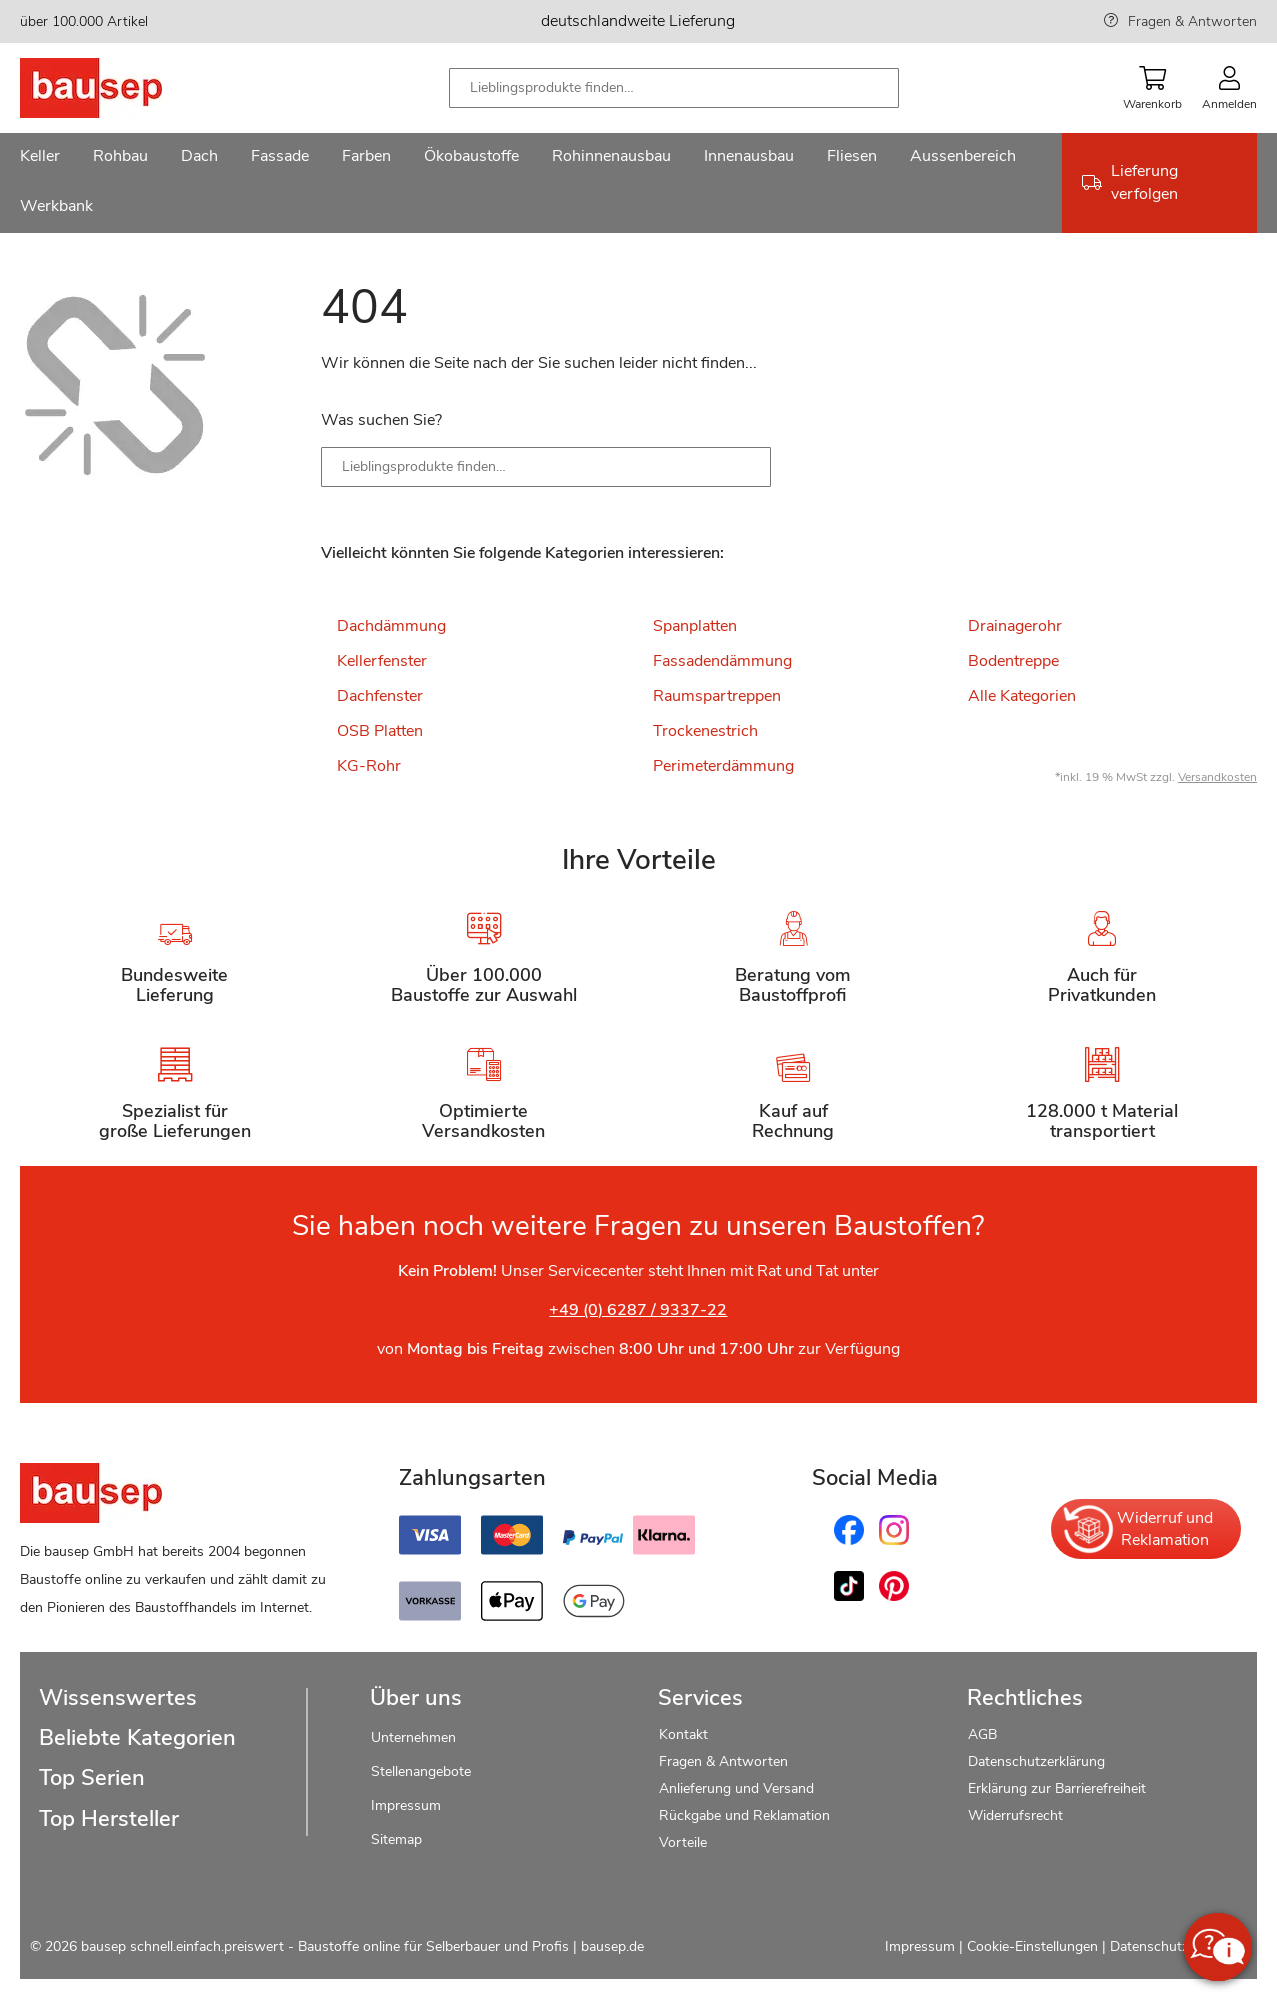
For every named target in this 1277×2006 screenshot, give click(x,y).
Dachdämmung (391, 626)
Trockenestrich (705, 731)
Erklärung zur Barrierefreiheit (1057, 1788)
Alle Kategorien (1022, 696)
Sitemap (396, 1839)
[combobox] (674, 88)
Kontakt (683, 1734)
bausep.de (612, 1946)
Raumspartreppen (717, 696)
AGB (982, 1734)
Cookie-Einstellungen (1032, 1946)
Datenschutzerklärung (1036, 1761)
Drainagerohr (1015, 626)
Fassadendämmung (722, 661)
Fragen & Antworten (1192, 21)
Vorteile (683, 1842)
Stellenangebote (421, 1771)
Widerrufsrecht (1017, 1815)
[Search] (741, 467)
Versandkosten (1217, 777)
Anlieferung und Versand (736, 1788)
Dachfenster (380, 696)
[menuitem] (40, 158)
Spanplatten (695, 626)
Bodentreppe (1013, 661)
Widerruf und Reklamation (1137, 1529)
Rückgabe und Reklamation (744, 1815)
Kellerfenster (382, 661)
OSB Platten (380, 731)
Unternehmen (413, 1737)
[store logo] (122, 88)
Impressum (406, 1805)
